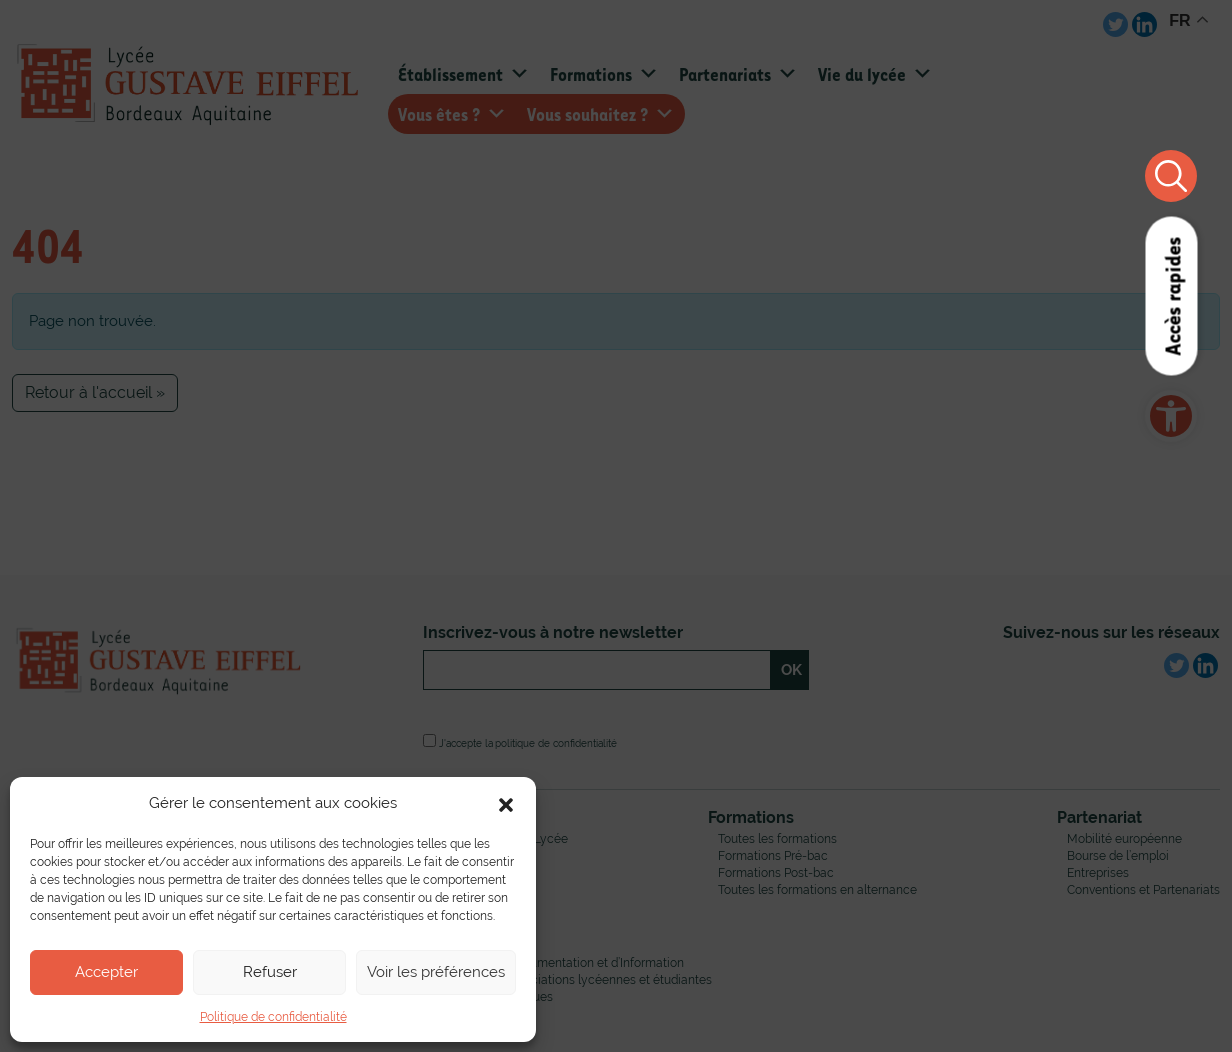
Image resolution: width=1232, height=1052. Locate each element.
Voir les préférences (436, 971)
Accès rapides (1171, 296)
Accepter (106, 971)
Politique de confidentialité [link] (273, 1017)
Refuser (270, 971)
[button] (506, 803)
